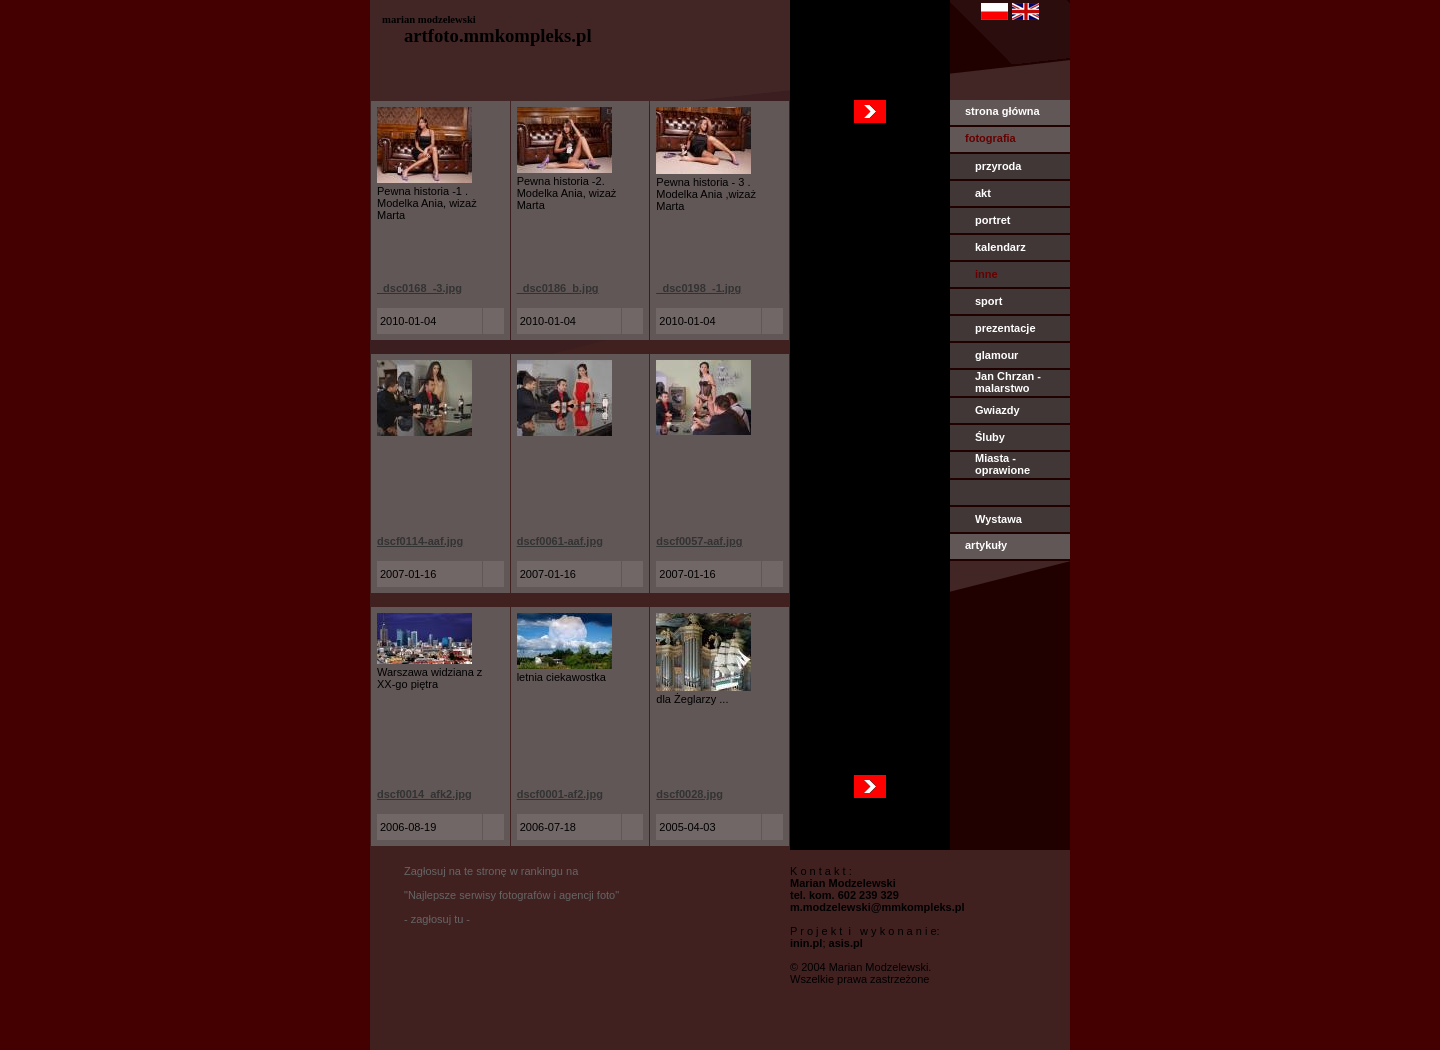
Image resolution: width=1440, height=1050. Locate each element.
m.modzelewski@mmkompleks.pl (877, 907)
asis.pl (846, 943)
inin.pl (806, 943)
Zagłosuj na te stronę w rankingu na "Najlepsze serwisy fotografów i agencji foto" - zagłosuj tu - (511, 895)
